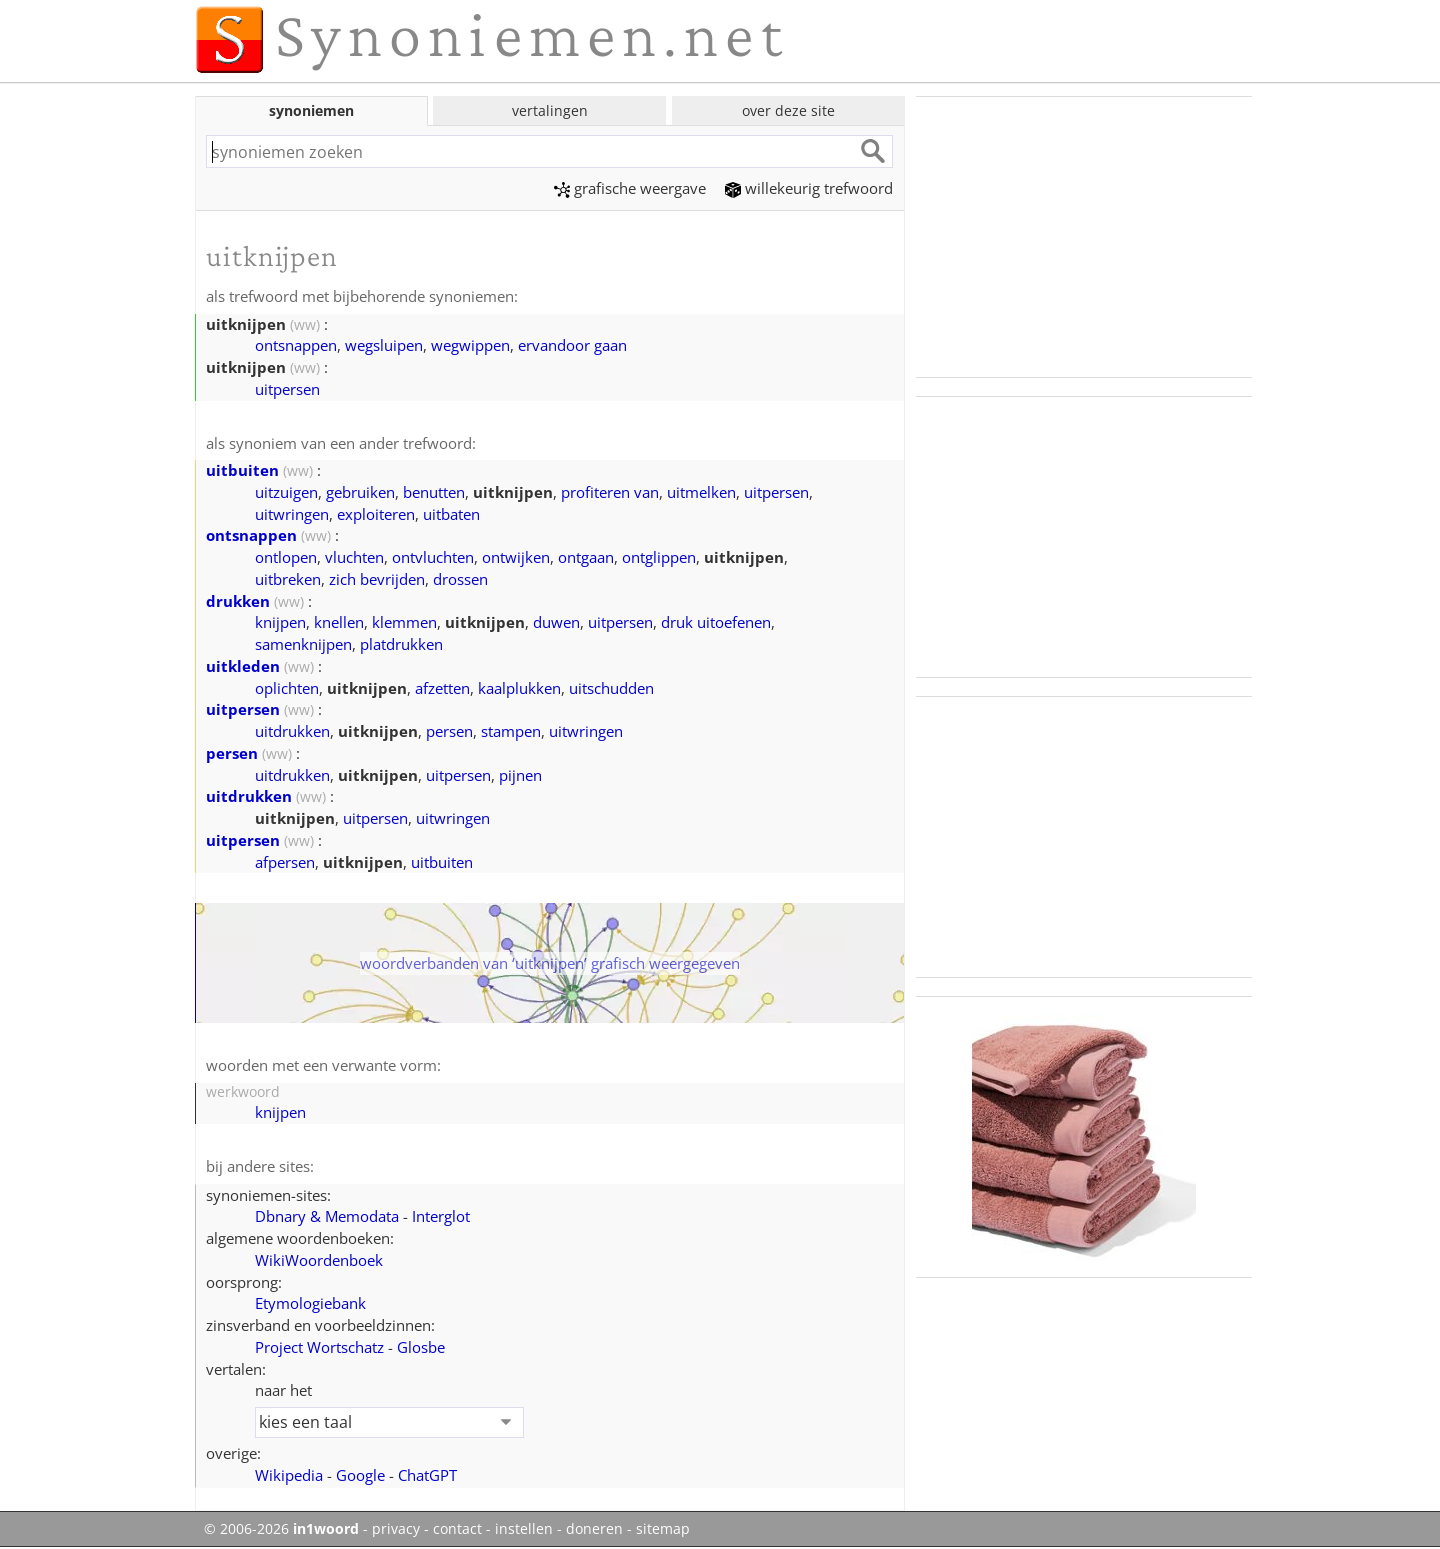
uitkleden (243, 666)
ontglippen (659, 557)
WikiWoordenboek (319, 1260)
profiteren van (610, 492)
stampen (511, 731)
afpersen (285, 862)
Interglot (441, 1216)
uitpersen (287, 389)
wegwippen (470, 345)
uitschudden (611, 688)
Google (360, 1475)
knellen (339, 622)
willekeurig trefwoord (809, 188)
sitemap (663, 1529)
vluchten (354, 557)
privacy (396, 1529)
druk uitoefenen (716, 622)
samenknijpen (303, 644)
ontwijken (516, 557)
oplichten (287, 688)
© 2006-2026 (281, 1529)
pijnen (520, 775)
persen (449, 731)
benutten (434, 492)
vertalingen (550, 110)
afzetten (442, 688)
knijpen (280, 622)
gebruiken (360, 492)
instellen (524, 1529)
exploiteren (376, 514)
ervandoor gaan (572, 345)
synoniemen (311, 110)
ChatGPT (427, 1475)
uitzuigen (286, 492)
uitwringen (292, 514)
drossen (460, 579)
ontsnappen (296, 345)
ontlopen (286, 557)
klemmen (404, 622)
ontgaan (586, 557)
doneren (594, 1529)
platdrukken (401, 644)
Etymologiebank (310, 1303)
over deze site (788, 110)
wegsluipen (384, 345)
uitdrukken (292, 731)
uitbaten (451, 514)
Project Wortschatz (319, 1347)
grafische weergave (630, 188)
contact (457, 1529)
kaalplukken (519, 688)
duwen (556, 622)
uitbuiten (242, 470)
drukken (238, 601)
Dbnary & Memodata (327, 1216)
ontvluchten (433, 557)
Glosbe (421, 1347)
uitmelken (701, 492)
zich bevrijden (377, 579)
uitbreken (288, 579)
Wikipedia (289, 1475)
